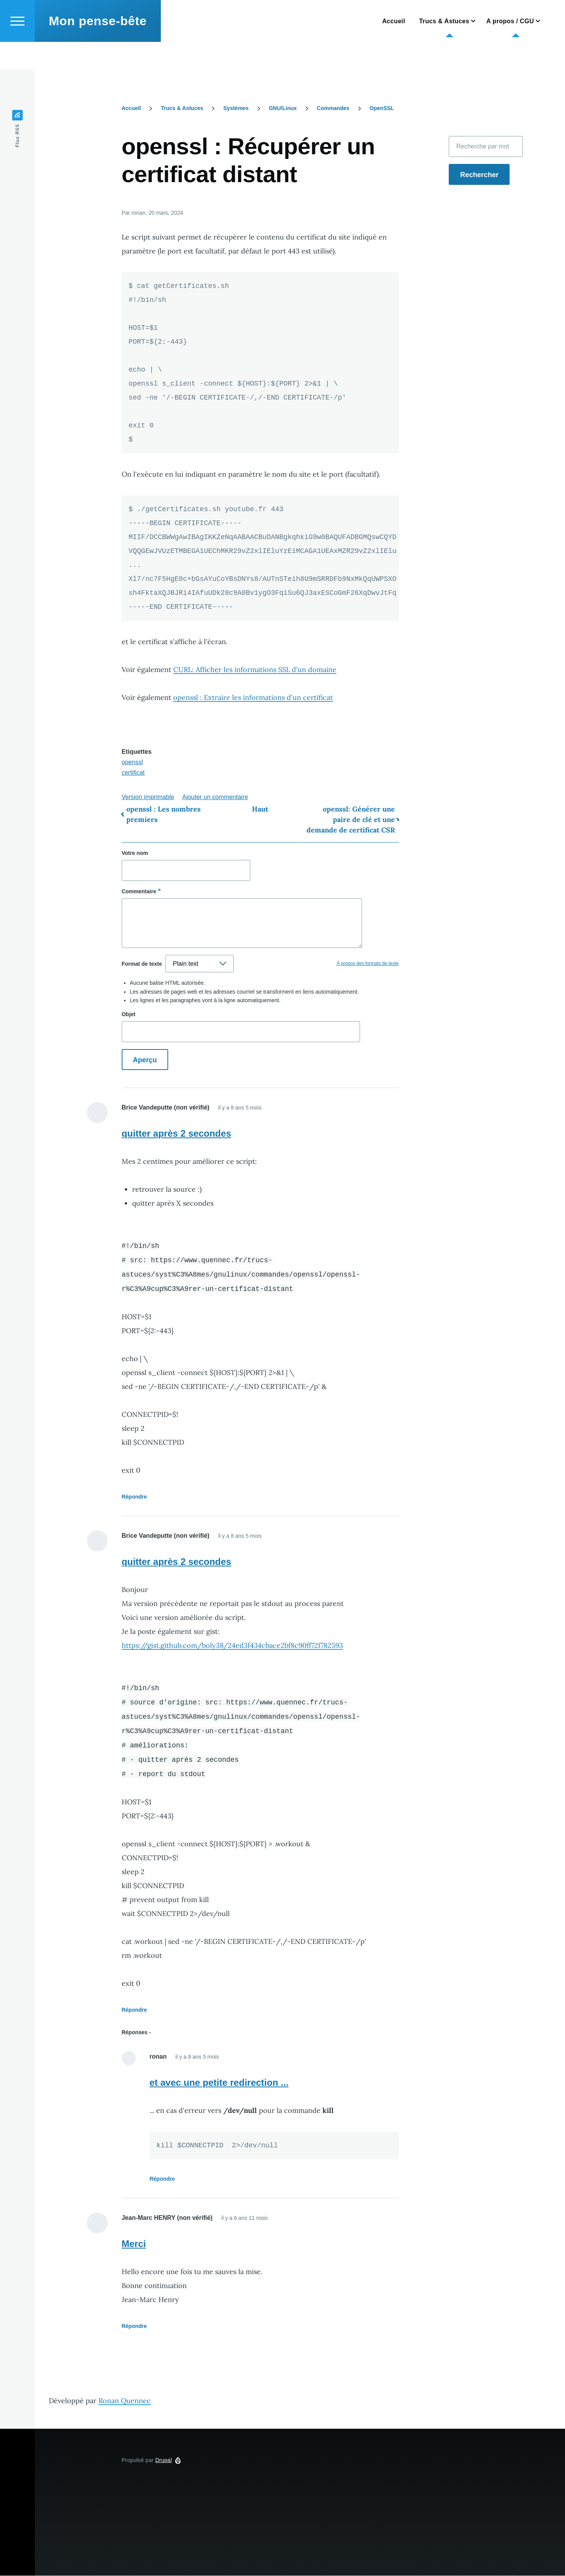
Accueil (131, 108)
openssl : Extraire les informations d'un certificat (253, 697)
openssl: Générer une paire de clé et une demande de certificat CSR (351, 820)
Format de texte (142, 964)
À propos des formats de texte (367, 964)
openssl (132, 762)
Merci (134, 2244)
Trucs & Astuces (182, 108)
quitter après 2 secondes (176, 1134)
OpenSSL (381, 108)
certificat (133, 773)
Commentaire (139, 892)
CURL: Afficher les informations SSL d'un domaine (254, 669)
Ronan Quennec (124, 2401)
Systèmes (235, 108)
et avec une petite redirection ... (219, 2083)
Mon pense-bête (98, 49)
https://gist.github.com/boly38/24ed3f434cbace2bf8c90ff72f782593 (232, 1645)
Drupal (163, 2460)
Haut (260, 809)
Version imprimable (148, 797)
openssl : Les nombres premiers (163, 814)
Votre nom (135, 853)
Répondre (134, 1497)
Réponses (135, 2033)
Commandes (333, 108)
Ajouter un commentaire (215, 797)
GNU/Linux (282, 108)
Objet (129, 1014)
